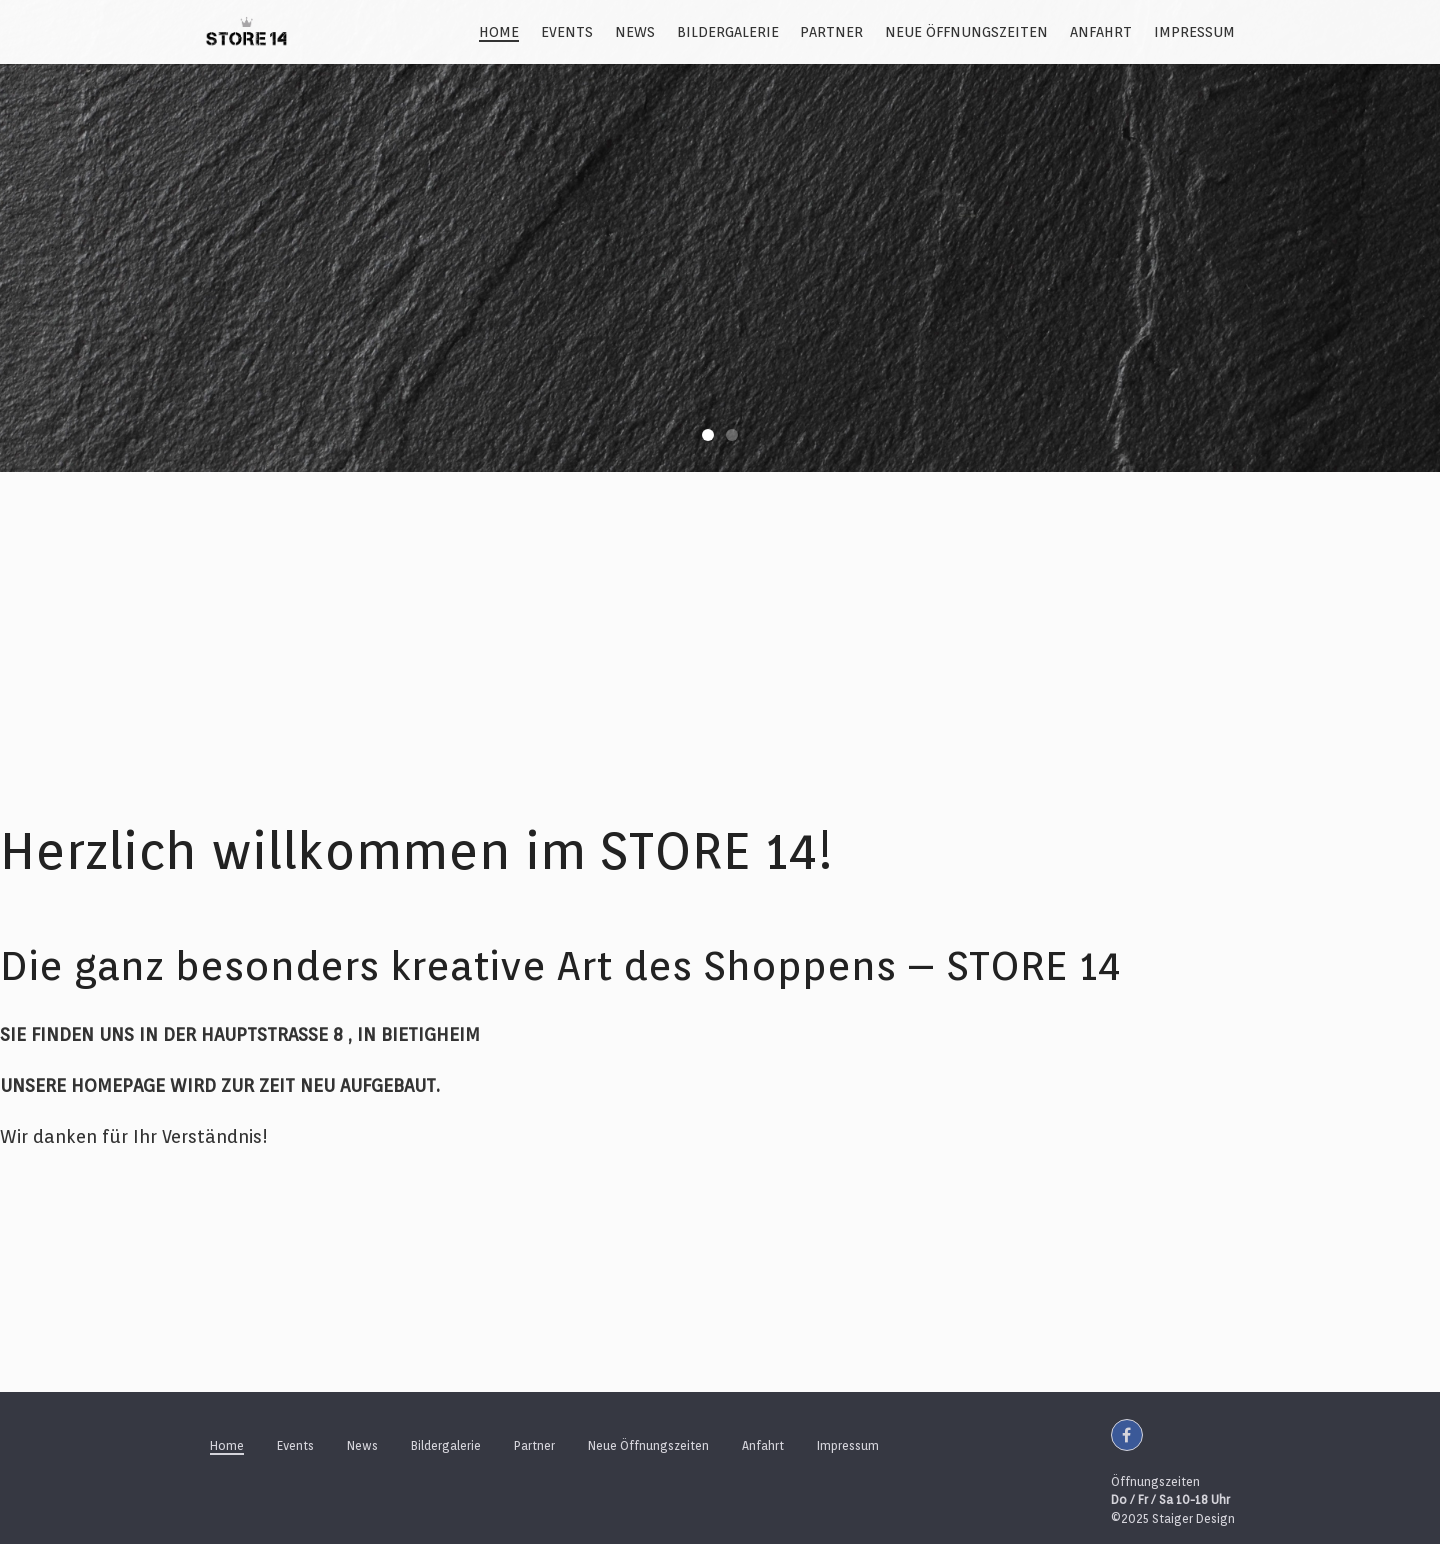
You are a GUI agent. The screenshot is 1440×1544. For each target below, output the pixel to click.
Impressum (1194, 32)
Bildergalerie (728, 32)
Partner (831, 32)
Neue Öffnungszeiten (966, 32)
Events (567, 32)
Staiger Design (1193, 1518)
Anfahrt (1101, 32)
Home (499, 32)
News (635, 32)
